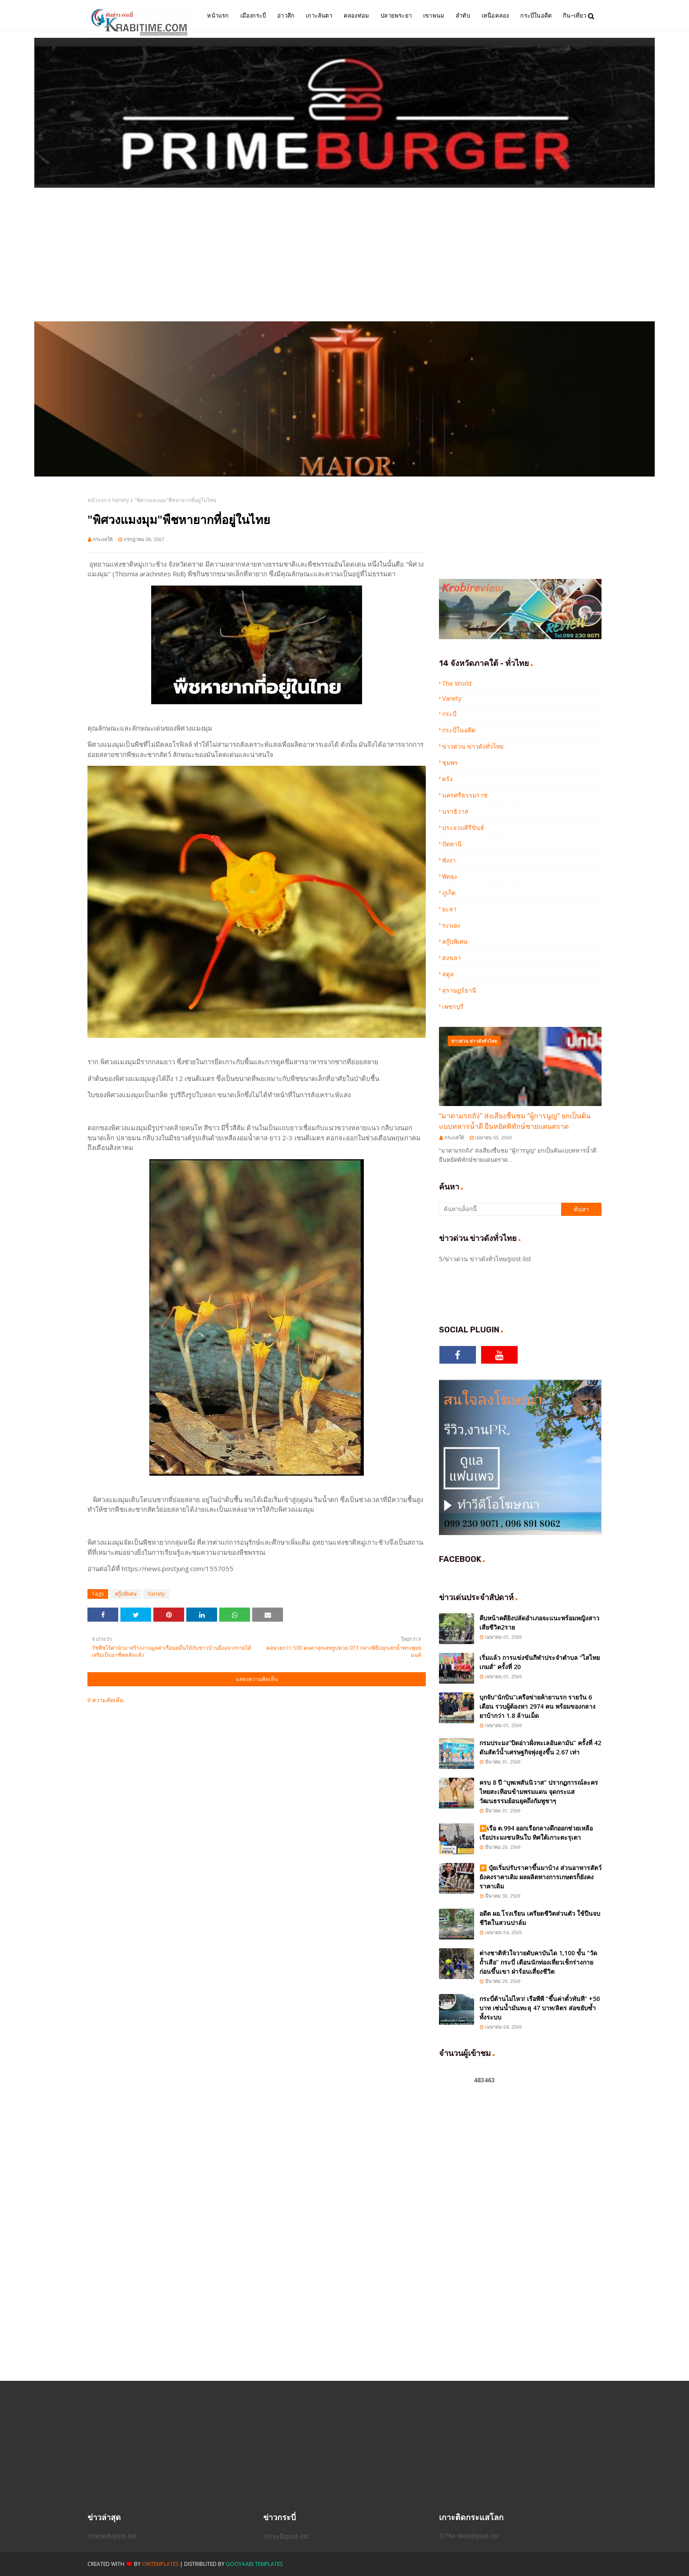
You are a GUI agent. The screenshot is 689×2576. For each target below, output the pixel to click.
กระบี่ (449, 713)
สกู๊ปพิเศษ (126, 1593)
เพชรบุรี (453, 1006)
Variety (120, 500)
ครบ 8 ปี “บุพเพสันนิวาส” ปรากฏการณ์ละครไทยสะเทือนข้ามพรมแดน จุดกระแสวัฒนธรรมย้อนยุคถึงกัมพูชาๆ (538, 1791)
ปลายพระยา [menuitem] (396, 15)
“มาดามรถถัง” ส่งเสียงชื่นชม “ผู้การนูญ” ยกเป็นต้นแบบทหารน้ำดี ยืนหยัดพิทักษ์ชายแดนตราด (515, 1121)
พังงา (449, 860)
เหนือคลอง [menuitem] (495, 15)
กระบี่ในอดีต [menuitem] (535, 15)
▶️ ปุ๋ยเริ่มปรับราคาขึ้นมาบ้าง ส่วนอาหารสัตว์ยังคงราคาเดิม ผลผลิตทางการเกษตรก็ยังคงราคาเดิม (540, 1876)
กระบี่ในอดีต (458, 730)
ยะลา (449, 909)
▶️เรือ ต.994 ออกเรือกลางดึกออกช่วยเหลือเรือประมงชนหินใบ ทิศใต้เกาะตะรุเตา (536, 1832)
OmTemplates (160, 2564)
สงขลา (451, 957)
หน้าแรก (97, 500)
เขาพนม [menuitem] (433, 15)
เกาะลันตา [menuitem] (319, 15)
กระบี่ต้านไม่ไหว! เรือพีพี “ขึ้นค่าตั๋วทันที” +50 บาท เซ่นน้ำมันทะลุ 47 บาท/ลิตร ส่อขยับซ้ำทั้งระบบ (539, 2007)
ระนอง (451, 925)
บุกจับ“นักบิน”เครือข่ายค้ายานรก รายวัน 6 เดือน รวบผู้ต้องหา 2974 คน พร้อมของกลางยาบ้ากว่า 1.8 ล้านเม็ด (537, 1706)
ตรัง (447, 779)
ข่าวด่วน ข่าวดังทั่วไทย (473, 746)
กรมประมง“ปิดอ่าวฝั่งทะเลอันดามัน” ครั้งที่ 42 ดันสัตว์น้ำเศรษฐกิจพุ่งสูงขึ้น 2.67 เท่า (540, 1747)
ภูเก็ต (449, 892)
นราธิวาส (455, 811)
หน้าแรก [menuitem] (217, 15)
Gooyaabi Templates (254, 2564)
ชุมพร (450, 762)
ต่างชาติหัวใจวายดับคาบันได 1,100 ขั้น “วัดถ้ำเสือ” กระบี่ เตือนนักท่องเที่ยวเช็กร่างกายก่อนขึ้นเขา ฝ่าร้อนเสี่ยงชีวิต (538, 1962)
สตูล (448, 974)
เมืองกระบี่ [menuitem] (253, 15)
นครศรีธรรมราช (465, 795)
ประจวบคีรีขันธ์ (463, 827)
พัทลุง (449, 876)
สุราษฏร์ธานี (459, 990)
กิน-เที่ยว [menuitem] (574, 15)
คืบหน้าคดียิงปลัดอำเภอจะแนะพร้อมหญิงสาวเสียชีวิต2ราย (539, 1622)
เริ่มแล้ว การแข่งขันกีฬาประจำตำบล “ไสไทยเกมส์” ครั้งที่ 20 (539, 1662)
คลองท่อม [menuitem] (356, 15)
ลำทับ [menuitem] (463, 15)
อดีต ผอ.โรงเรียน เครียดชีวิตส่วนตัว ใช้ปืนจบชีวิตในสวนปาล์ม (539, 1918)
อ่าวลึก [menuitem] (285, 15)
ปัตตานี (452, 844)
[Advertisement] (344, 255)
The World (456, 683)
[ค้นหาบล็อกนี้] (500, 1209)
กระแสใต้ (102, 539)
